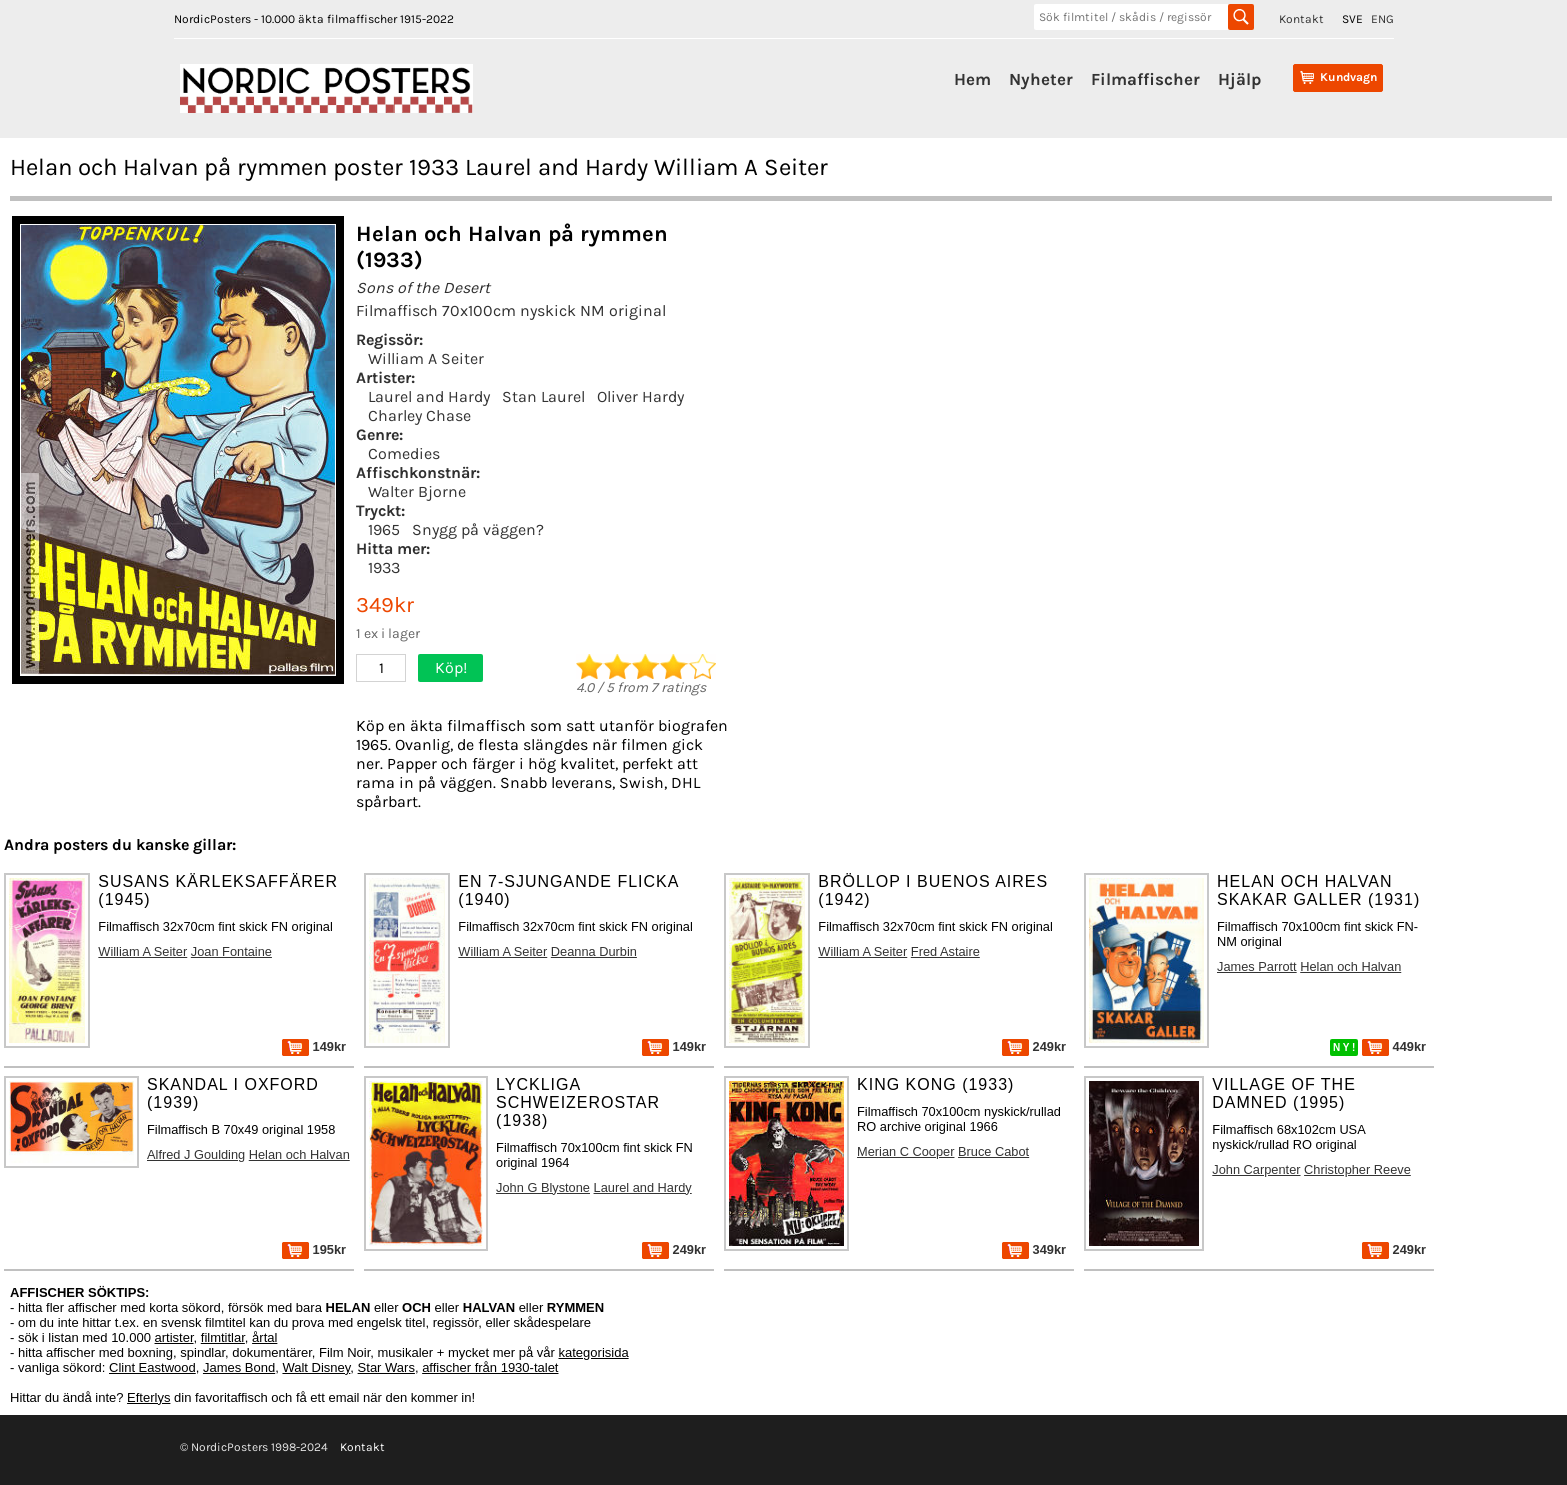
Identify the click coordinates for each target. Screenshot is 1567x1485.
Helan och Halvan (1350, 966)
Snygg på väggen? (478, 529)
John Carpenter (1256, 1169)
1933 (384, 567)
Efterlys (148, 1397)
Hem (972, 79)
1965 (384, 529)
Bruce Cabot (993, 1151)
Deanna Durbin (594, 951)
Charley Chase (419, 415)
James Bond (239, 1367)
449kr (1394, 1046)
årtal (264, 1337)
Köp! (451, 667)
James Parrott (1257, 966)
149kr (314, 1046)
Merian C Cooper (905, 1151)
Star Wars (386, 1367)
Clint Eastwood (152, 1367)
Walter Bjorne (417, 491)
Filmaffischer (1145, 79)
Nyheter (1041, 79)
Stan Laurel (543, 396)
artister (174, 1337)
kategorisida (594, 1352)
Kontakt (1301, 19)
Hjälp (1239, 79)
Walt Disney (316, 1367)
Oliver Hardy (640, 396)
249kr (1034, 1046)
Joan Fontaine (231, 951)
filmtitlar (223, 1337)
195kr (314, 1249)
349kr (1034, 1249)
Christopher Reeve (1357, 1169)
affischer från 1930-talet (490, 1367)
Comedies (404, 453)
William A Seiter (426, 358)
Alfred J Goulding (196, 1154)
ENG (1382, 19)
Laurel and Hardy (429, 396)
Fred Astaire (945, 951)
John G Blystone (543, 1187)
